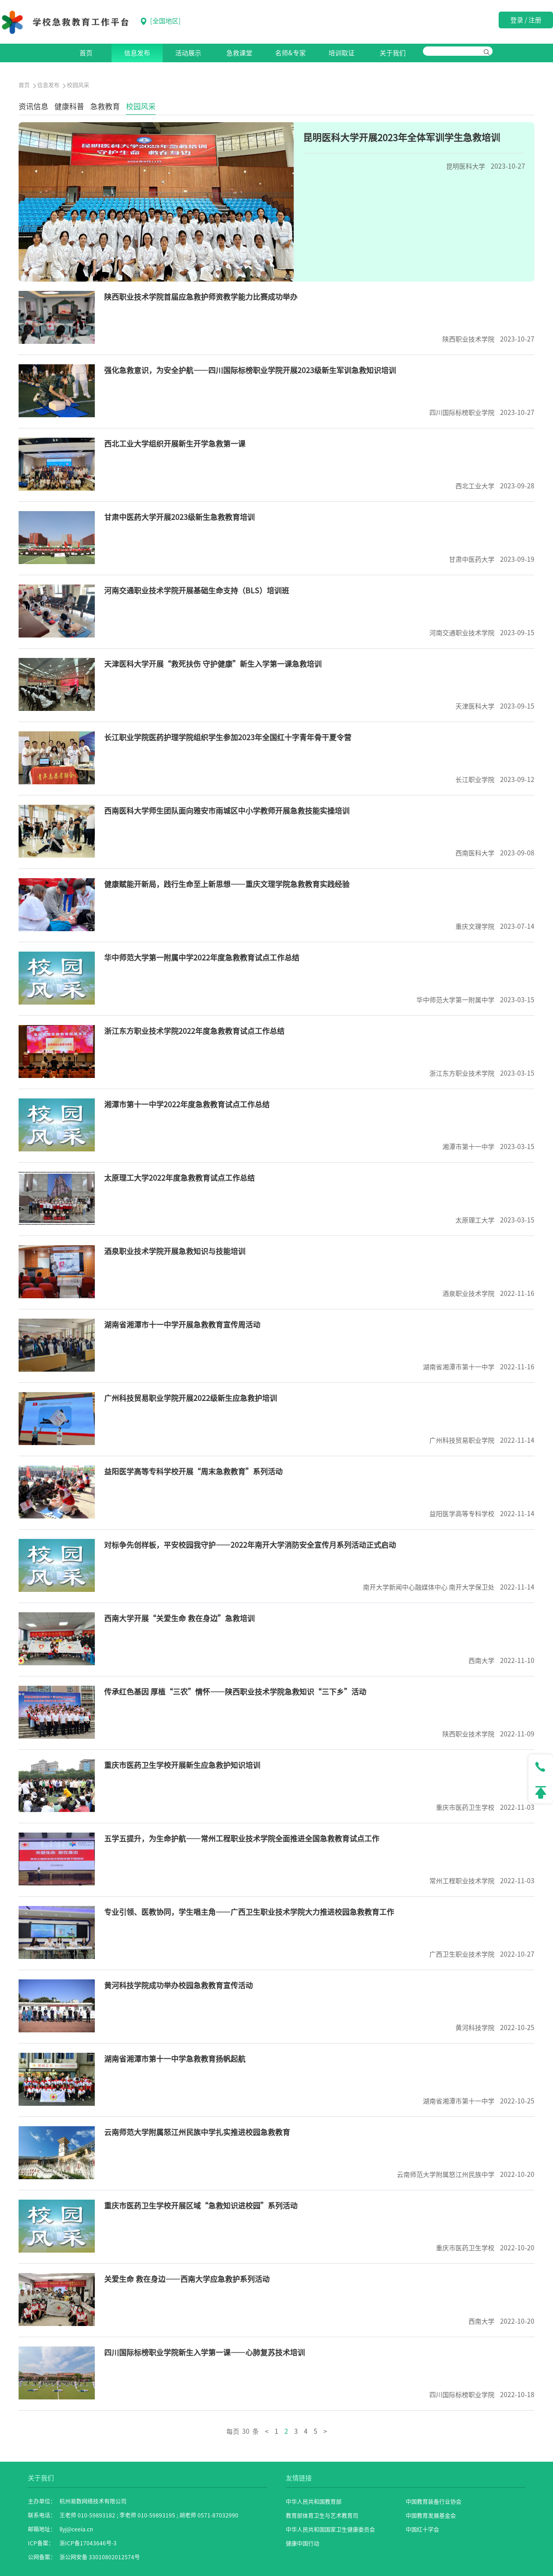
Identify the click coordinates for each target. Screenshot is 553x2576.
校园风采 (141, 106)
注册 (534, 20)
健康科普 (69, 106)
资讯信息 (33, 106)
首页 (85, 53)
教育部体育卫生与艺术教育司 (322, 2515)
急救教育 (105, 106)
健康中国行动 (302, 2543)
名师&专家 (290, 53)
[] (161, 21)
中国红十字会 (422, 2529)
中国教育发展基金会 (431, 2515)
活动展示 (188, 53)
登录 (516, 20)
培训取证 (342, 53)
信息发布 (137, 53)
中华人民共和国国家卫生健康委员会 (330, 2529)
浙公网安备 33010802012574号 (99, 2557)
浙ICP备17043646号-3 (88, 2543)
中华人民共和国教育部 (314, 2501)
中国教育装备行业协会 (433, 2501)
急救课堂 (239, 53)
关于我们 (393, 53)
